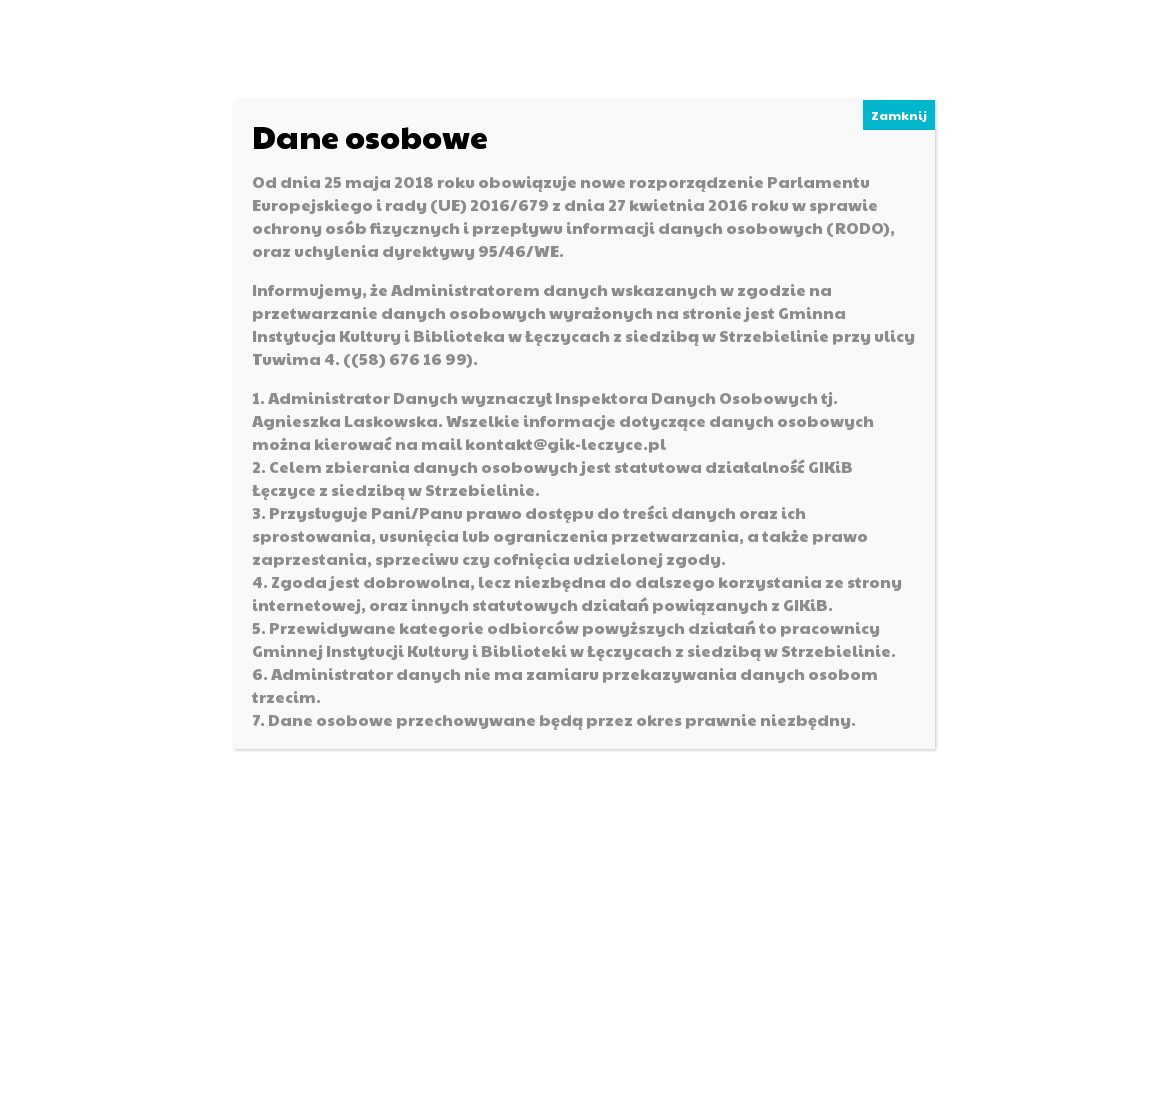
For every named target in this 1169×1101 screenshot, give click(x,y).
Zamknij (899, 115)
